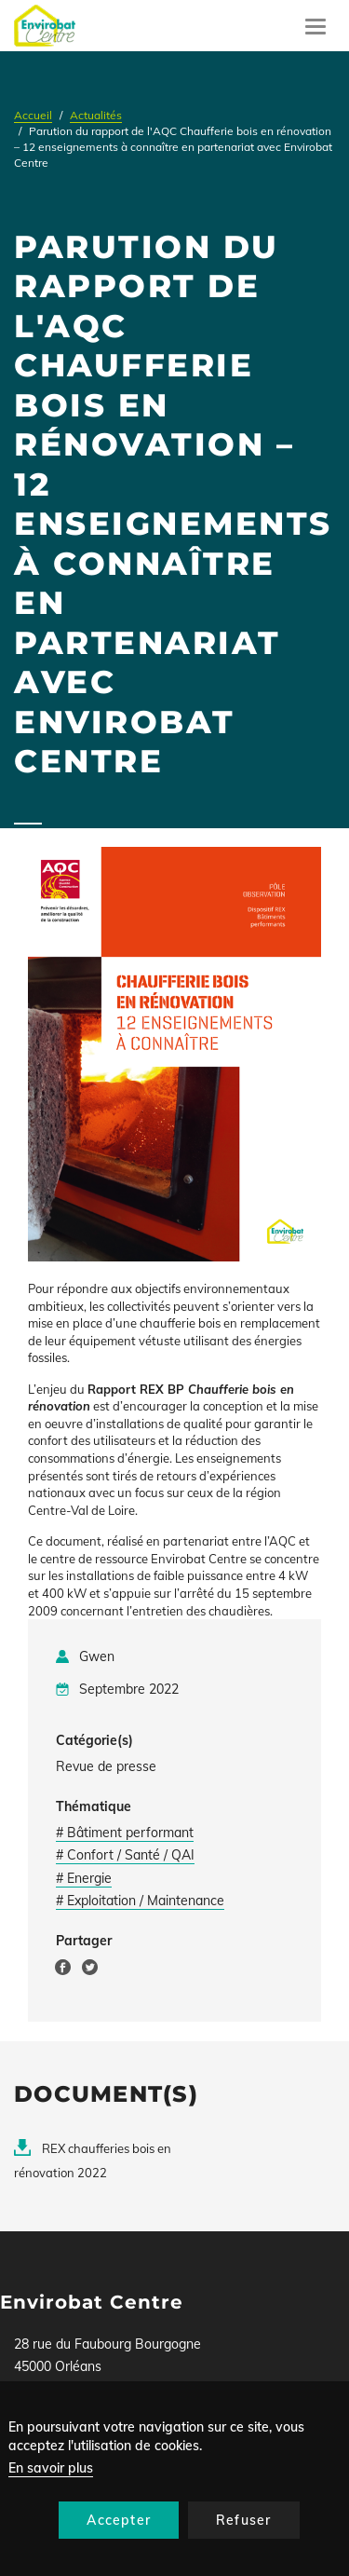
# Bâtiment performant (125, 1832)
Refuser (243, 2520)
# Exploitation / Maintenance (140, 1900)
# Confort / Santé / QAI (125, 1855)
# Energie (84, 1878)
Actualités (96, 115)
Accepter (119, 2520)
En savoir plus (50, 2468)
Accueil (33, 115)
